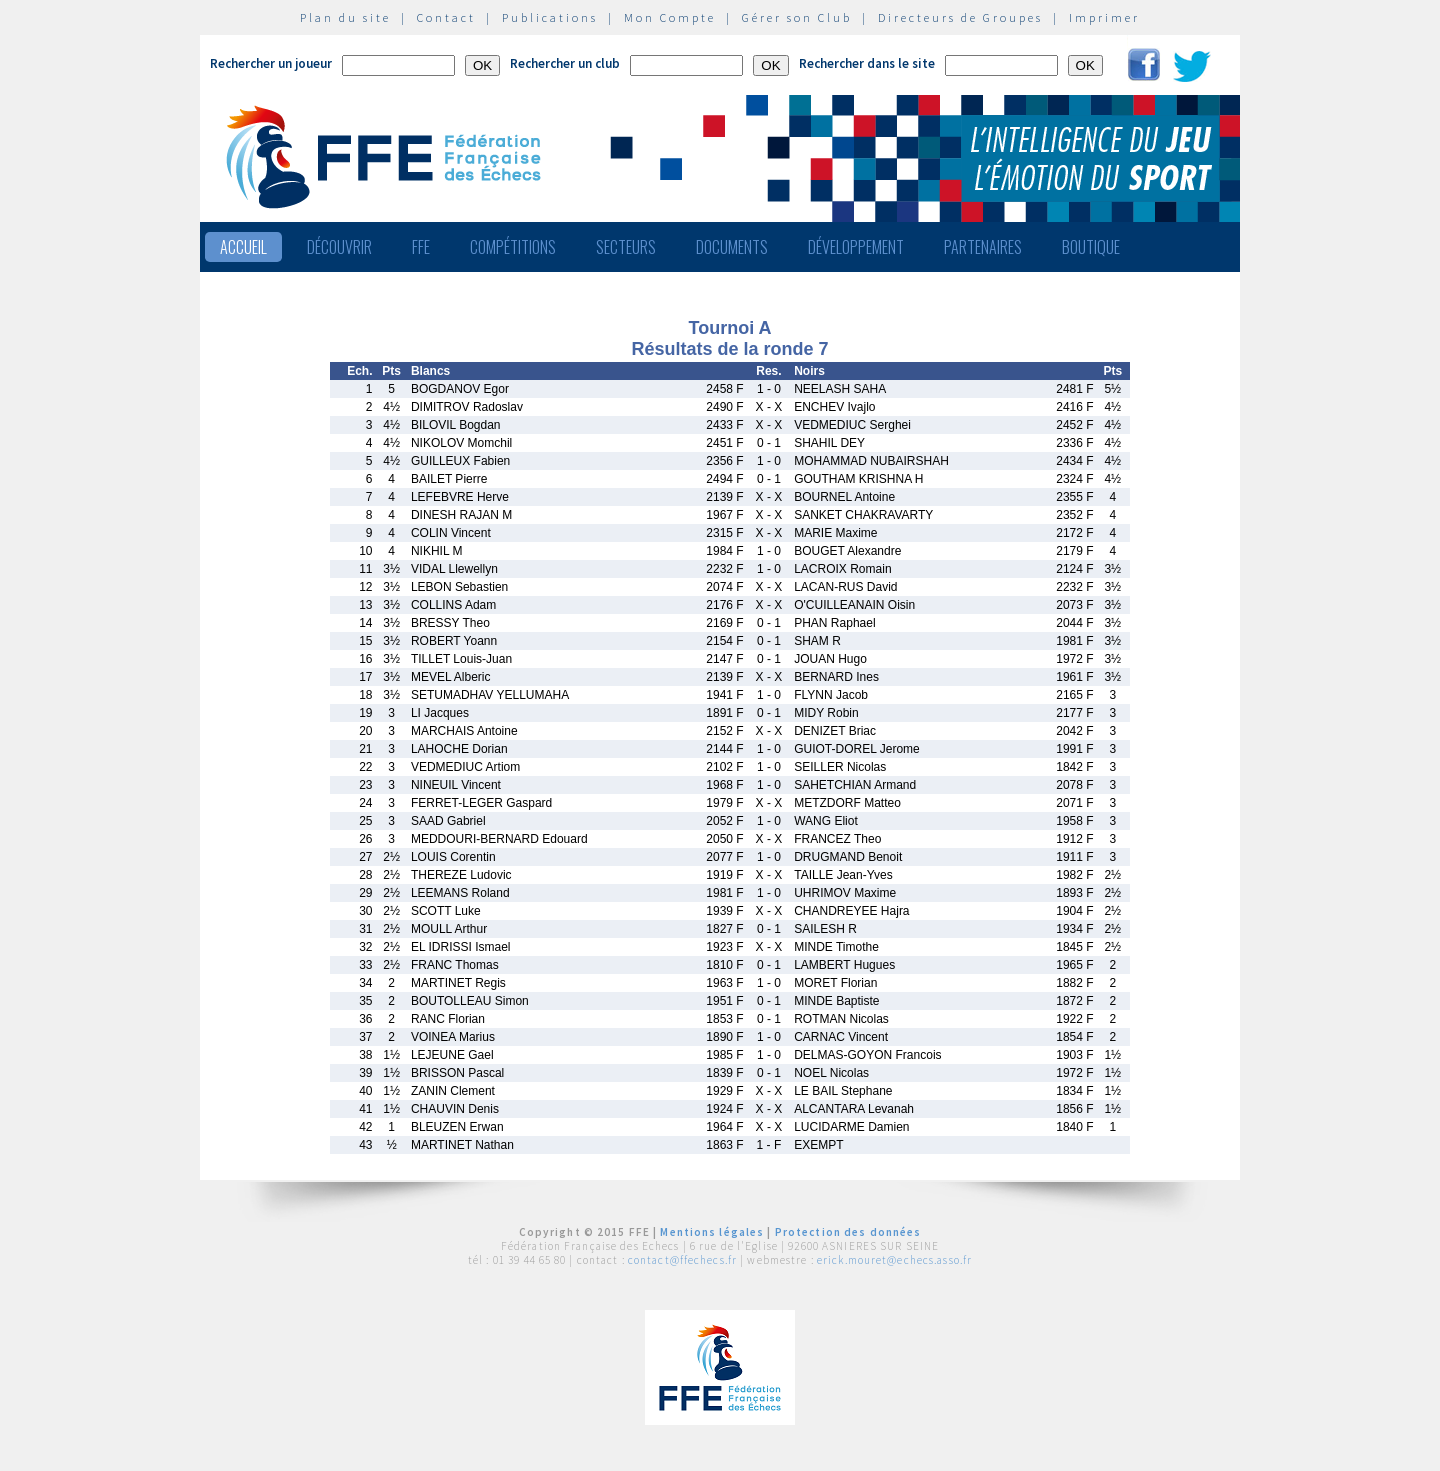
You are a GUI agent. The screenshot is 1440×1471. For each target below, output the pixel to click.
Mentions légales (712, 1232)
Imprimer (1104, 17)
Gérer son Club (797, 17)
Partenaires (983, 247)
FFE (421, 247)
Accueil (243, 247)
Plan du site (345, 17)
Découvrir (339, 247)
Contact (446, 17)
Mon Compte (670, 17)
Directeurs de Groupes (960, 17)
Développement (856, 247)
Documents (732, 247)
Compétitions (513, 247)
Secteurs (626, 247)
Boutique (1091, 247)
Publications (550, 17)
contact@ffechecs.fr (682, 1260)
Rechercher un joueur (271, 63)
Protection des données (848, 1232)
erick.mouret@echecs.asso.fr (894, 1260)
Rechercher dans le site (867, 63)
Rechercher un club (565, 63)
